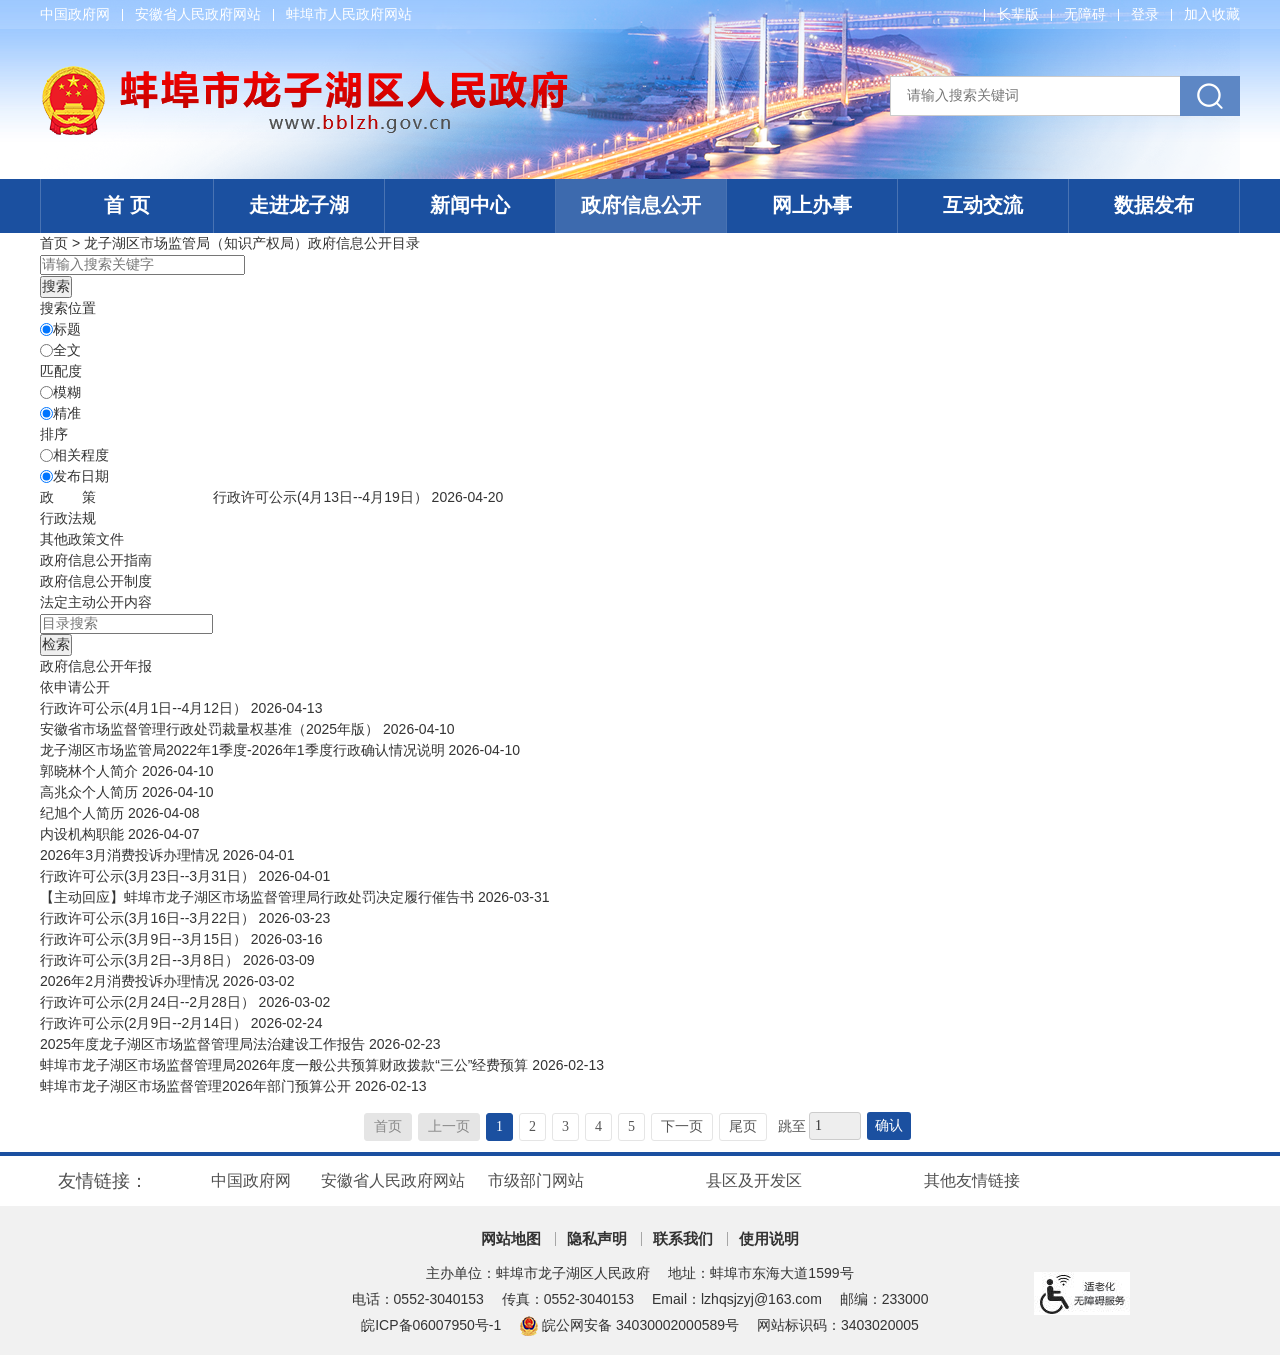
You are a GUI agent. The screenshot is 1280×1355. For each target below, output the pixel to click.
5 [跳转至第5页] (631, 1126)
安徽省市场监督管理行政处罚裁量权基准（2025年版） (211, 729)
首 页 (127, 205)
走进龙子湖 (299, 205)
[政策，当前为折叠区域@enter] (68, 497)
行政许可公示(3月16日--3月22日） (149, 918)
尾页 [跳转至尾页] (743, 1126)
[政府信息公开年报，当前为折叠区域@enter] (96, 666)
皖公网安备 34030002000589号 (629, 1325)
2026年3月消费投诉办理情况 (131, 855)
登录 (1145, 14)
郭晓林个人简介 (91, 771)
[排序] (46, 455)
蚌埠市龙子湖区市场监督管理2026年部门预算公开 (197, 1086)
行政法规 (68, 518)
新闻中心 (470, 205)
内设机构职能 (84, 834)
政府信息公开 (641, 205)
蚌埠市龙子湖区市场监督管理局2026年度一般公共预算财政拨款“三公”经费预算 (286, 1065)
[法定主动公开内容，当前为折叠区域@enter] (96, 602)
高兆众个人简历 (91, 792)
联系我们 (683, 1238)
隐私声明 (597, 1238)
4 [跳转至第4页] (598, 1126)
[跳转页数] (835, 1126)
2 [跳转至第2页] (532, 1126)
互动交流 (983, 205)
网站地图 (511, 1238)
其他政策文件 (82, 539)
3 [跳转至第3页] (565, 1126)
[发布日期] (46, 476)
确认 (889, 1125)
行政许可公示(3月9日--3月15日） (145, 939)
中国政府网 (75, 14)
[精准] (46, 413)
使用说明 (769, 1238)
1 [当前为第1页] (499, 1126)
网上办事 (812, 205)
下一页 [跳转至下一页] (682, 1126)
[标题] (46, 329)
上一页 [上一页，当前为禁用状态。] (449, 1126)
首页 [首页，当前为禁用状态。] (388, 1126)
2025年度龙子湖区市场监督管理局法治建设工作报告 (204, 1044)
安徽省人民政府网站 (198, 14)
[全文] (46, 350)
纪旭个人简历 (84, 813)
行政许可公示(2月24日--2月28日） (149, 1002)
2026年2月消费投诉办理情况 (131, 981)
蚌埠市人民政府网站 (349, 14)
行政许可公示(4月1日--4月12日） (145, 708)
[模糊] (46, 392)
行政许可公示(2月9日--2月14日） (145, 1023)
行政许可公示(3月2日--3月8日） (141, 960)
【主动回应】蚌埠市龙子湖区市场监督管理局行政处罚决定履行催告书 (259, 897)
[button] (1018, 14)
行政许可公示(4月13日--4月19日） (322, 497)
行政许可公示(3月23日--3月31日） (149, 876)
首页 (54, 243)
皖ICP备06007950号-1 (431, 1325)
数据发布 (1154, 205)
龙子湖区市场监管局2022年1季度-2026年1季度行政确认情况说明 (244, 750)
